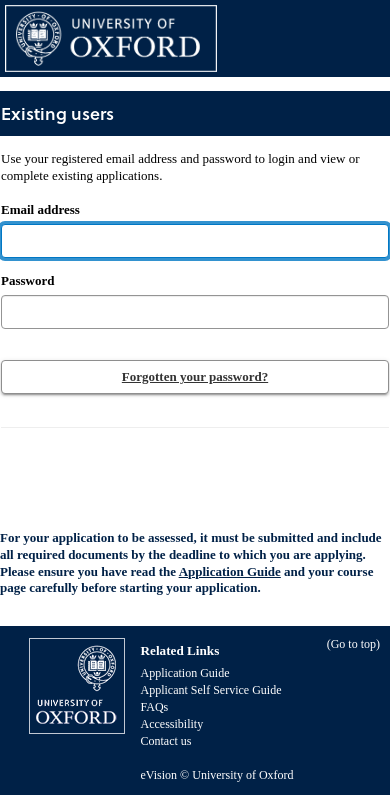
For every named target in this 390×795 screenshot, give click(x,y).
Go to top (353, 644)
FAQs (155, 707)
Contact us (166, 741)
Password (27, 280)
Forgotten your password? (195, 376)
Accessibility (172, 724)
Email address (180, 184)
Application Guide (230, 571)
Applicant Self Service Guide (211, 690)
